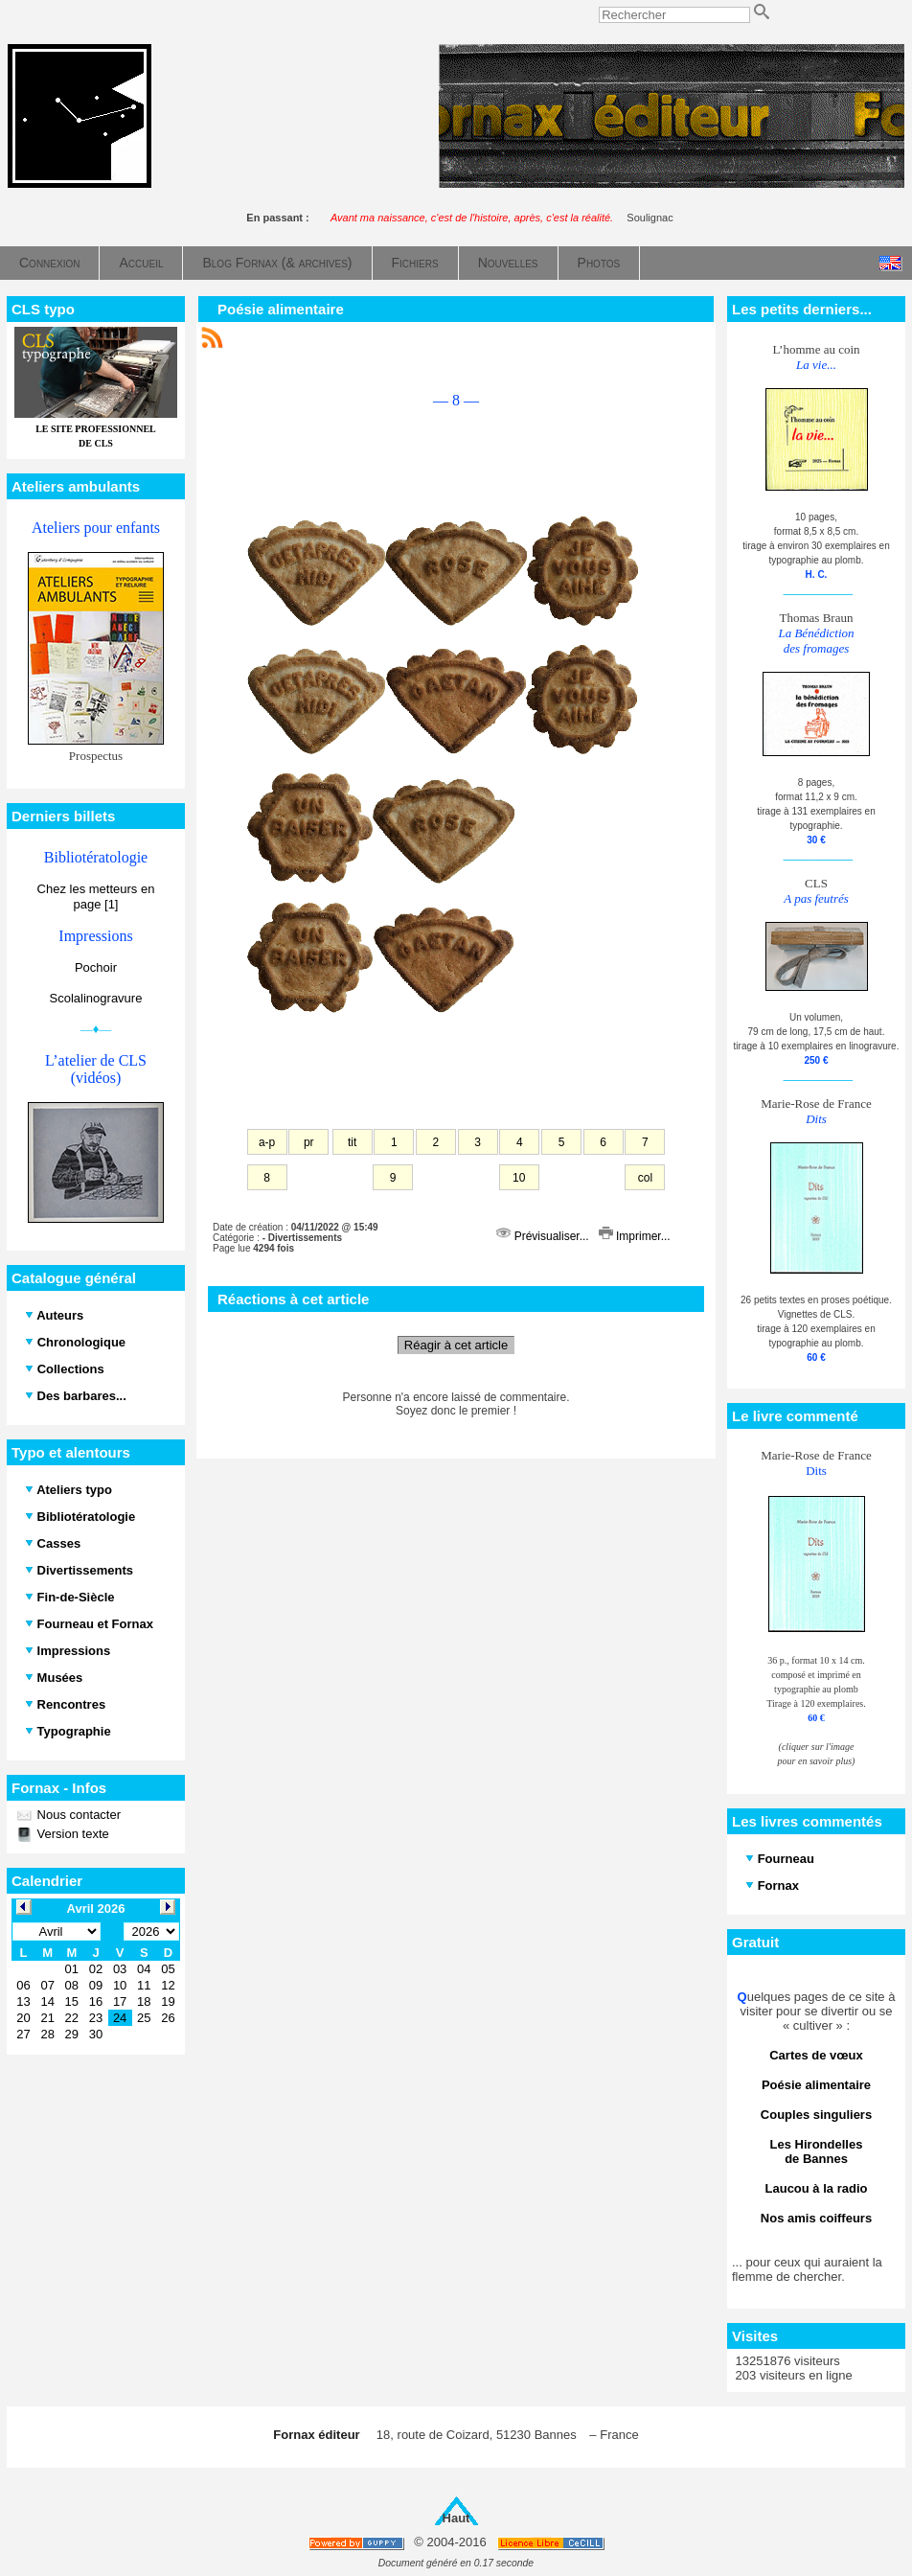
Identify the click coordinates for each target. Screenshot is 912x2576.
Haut (456, 2518)
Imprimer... (635, 1236)
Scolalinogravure (96, 998)
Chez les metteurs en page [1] (96, 896)
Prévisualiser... (544, 1236)
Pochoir (96, 967)
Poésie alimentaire (280, 309)
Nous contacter (77, 1814)
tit (352, 1142)
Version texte (71, 1834)
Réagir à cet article (456, 1345)
